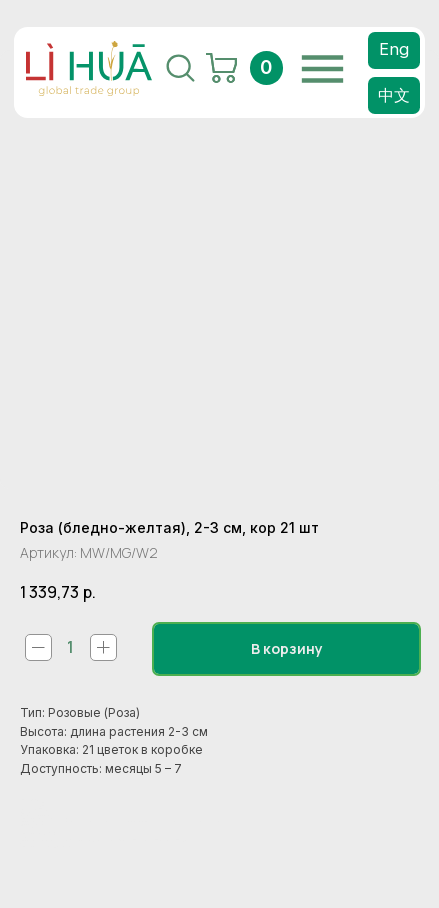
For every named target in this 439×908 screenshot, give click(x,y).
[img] (322, 69)
